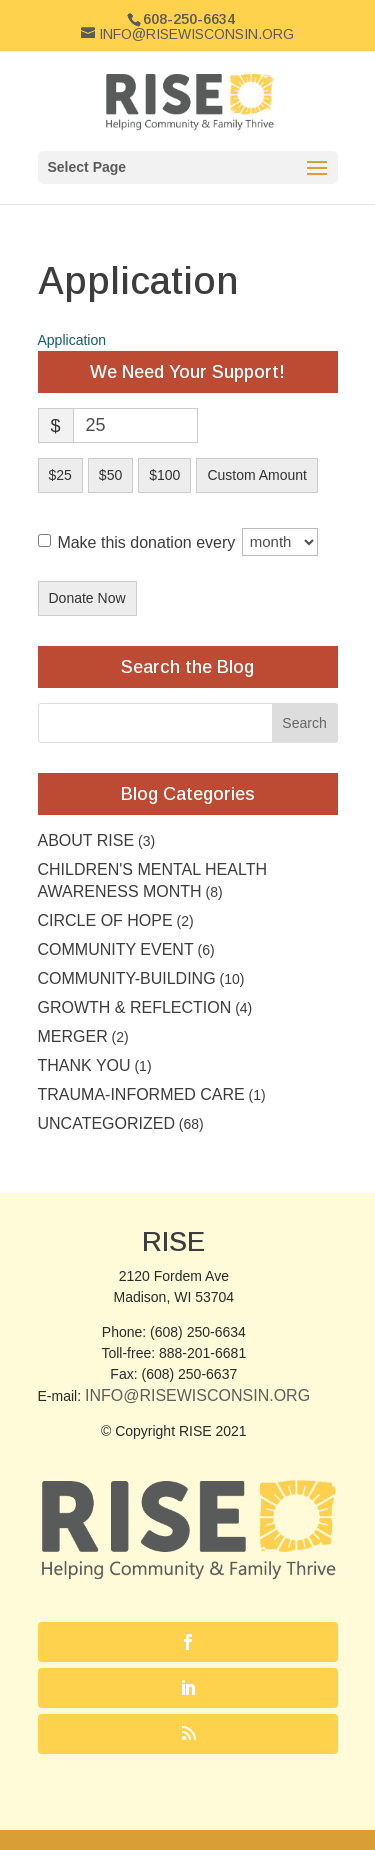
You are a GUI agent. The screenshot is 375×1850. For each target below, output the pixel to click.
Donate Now (87, 598)
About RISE (86, 840)
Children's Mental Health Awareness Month (152, 880)
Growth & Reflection (135, 1007)
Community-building (127, 978)
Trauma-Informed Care (141, 1094)
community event (116, 949)
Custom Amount (257, 475)
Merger (73, 1036)
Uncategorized (106, 1123)
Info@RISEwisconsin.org (197, 1395)
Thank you (84, 1065)
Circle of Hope (105, 920)
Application (72, 340)
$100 (164, 475)
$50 (110, 475)
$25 (60, 475)
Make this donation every (187, 542)
